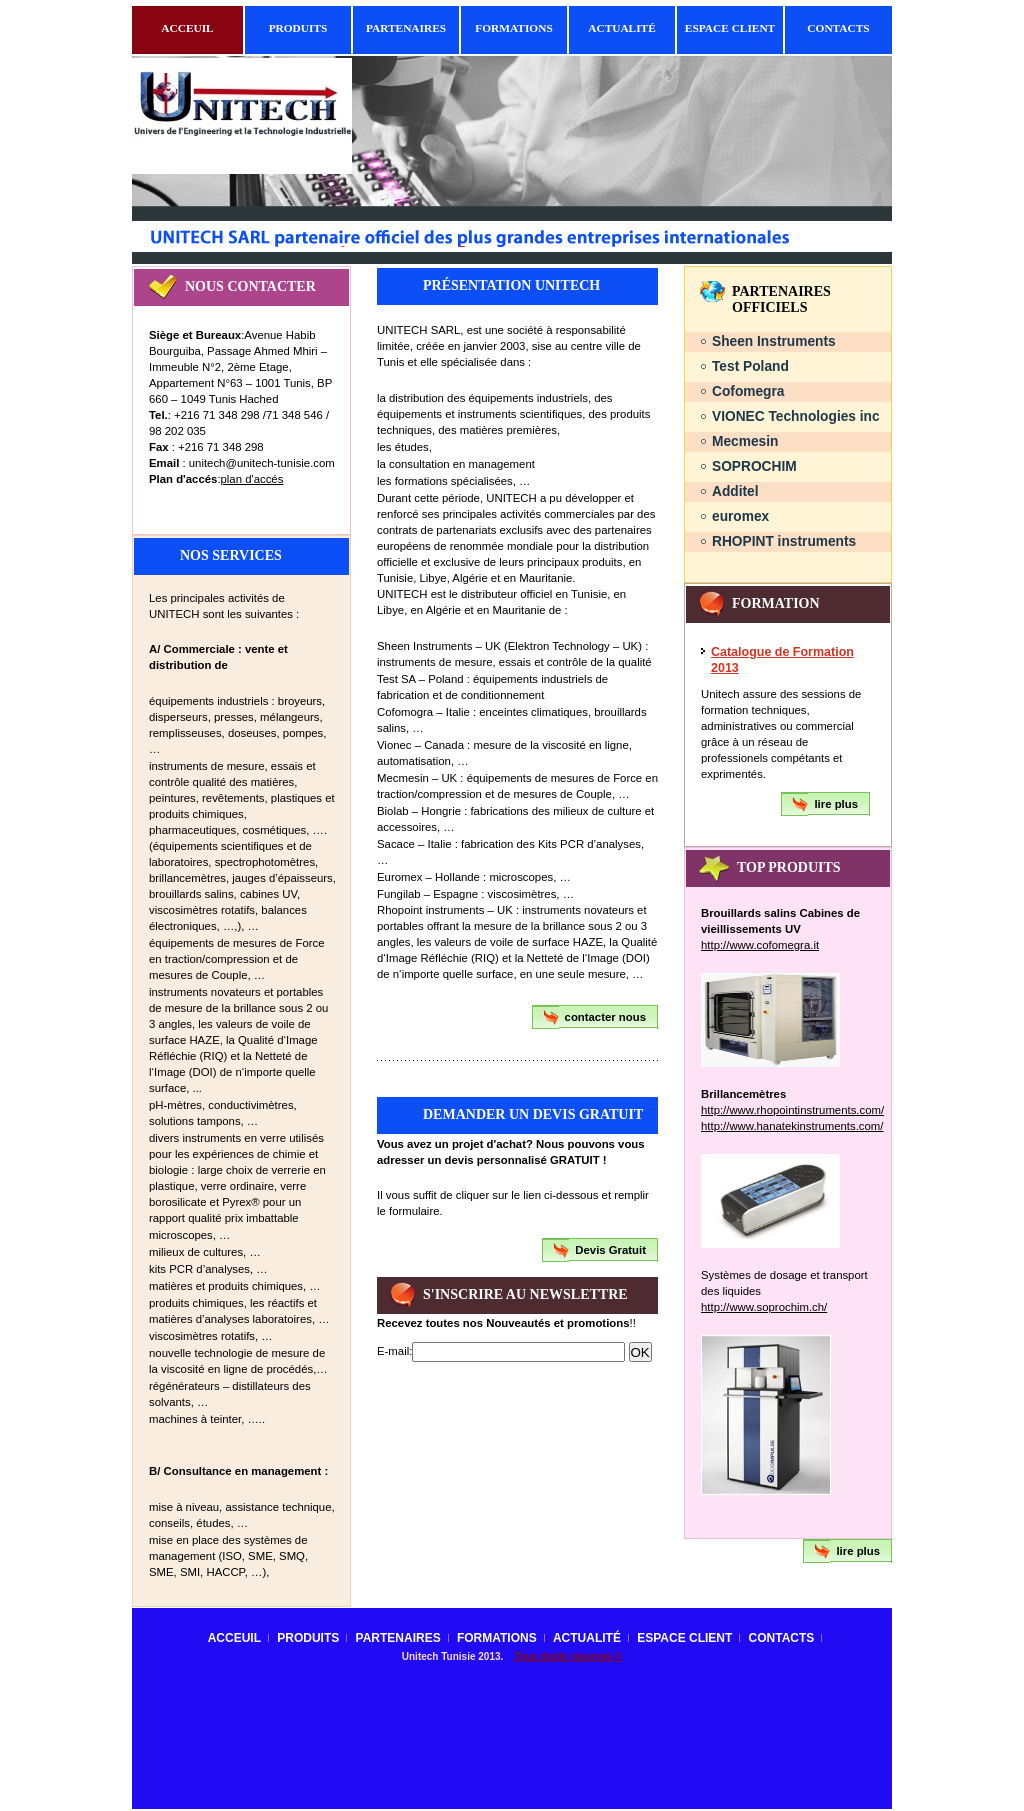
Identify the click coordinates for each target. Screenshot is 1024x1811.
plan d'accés (252, 479)
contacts (838, 28)
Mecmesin (745, 441)
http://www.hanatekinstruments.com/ (792, 1126)
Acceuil (187, 28)
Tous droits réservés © (568, 1656)
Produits (298, 28)
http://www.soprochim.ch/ (764, 1307)
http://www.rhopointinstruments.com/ (792, 1110)
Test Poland (750, 366)
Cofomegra (748, 391)
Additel (735, 491)
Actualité (622, 28)
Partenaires (406, 28)
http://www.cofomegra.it (760, 945)
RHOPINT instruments (784, 541)
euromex (740, 516)
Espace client (730, 28)
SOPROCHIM (754, 466)
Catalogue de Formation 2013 (782, 660)
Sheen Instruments (774, 341)
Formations (513, 28)
